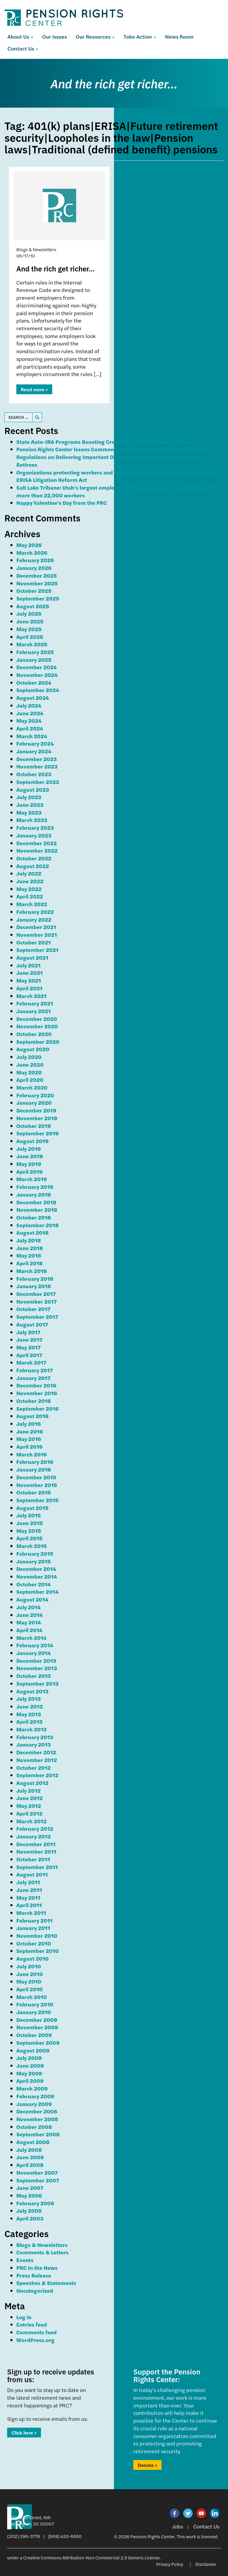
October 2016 (33, 1400)
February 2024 (35, 743)
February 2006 (35, 2203)
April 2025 (29, 636)
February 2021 (34, 1003)
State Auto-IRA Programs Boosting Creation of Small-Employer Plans (103, 441)
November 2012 (36, 1760)
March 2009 (32, 2088)
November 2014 (36, 1576)
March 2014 (31, 1637)
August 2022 (32, 866)
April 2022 (29, 896)
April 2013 (29, 1721)
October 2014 (33, 1584)
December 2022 (36, 843)
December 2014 (36, 1568)
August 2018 (32, 1232)
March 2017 (31, 1362)
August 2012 (32, 1782)
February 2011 (34, 1920)
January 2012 (33, 1836)
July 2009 (29, 2057)
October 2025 (33, 590)
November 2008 (37, 2119)
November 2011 (36, 1851)
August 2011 (32, 1874)
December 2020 (36, 1018)
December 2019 (36, 1110)
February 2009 (35, 2096)
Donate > (147, 2465)
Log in (23, 2317)
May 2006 (29, 2195)
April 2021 (29, 988)
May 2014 (28, 1622)
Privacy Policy (169, 2564)
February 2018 (34, 1278)
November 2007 (37, 2172)
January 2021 (33, 1011)
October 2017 (33, 1309)
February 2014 (34, 1645)
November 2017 (36, 1301)
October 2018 (33, 1217)
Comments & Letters (42, 2252)
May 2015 (28, 1530)
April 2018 (29, 1263)
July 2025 (28, 613)
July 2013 (28, 1698)
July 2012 (28, 1790)
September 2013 (37, 1683)
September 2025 (37, 598)
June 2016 (29, 1431)
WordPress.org (35, 2340)
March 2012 (31, 1821)
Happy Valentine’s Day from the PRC (61, 502)
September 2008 (38, 2134)
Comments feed (36, 2332)
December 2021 (36, 927)
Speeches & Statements (46, 2282)
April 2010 (29, 1989)
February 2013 (34, 1737)
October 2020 (34, 1034)
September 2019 (37, 1133)
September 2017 (37, 1316)
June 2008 (30, 2157)
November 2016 (36, 1393)
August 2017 (32, 1324)
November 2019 (36, 1118)
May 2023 (29, 812)
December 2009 (36, 2019)
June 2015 (29, 1523)
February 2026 (35, 560)
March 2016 (31, 1454)
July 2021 (28, 965)
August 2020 (32, 1049)
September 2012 (37, 1775)
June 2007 (29, 2187)
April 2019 (29, 1171)
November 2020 (37, 1026)
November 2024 (37, 674)
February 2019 (34, 1186)
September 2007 (37, 2180)
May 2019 (28, 1163)
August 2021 (32, 957)
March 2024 (31, 736)
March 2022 (31, 904)
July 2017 (28, 1332)
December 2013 (36, 1660)
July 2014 (28, 1607)
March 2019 (31, 1179)
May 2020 (29, 1072)
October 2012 (33, 1767)
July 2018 (28, 1240)
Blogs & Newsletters (42, 2244)
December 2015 (36, 1477)
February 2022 (35, 911)
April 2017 (29, 1355)
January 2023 (33, 835)
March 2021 (31, 995)
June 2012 (29, 1798)
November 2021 (36, 934)
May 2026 (29, 544)
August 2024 (32, 697)
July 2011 (28, 1882)
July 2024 (28, 705)
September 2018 (37, 1225)
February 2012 (34, 1828)
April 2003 (29, 2218)
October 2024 (33, 682)
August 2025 (32, 606)
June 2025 (29, 621)
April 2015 (29, 1538)
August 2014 (32, 1599)
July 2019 (28, 1148)
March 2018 (31, 1270)
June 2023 (29, 804)
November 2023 (37, 766)
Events (25, 2260)
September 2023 (37, 781)
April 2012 (29, 1813)
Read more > (34, 389)
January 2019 (33, 1194)
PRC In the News (37, 2267)
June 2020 (30, 1064)
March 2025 (31, 644)
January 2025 (33, 659)
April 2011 (29, 1905)
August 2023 (32, 789)
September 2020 (37, 1041)
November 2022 (37, 850)
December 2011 (36, 1844)
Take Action (140, 36)
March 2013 (31, 1729)
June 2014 (29, 1614)
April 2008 (30, 2164)
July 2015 (28, 1515)
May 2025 (29, 629)
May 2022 (29, 888)
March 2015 (31, 1545)
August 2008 (33, 2142)
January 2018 (33, 1286)
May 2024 (29, 720)
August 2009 (33, 2050)
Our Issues (54, 36)
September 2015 (37, 1500)
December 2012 (36, 1752)
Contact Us (22, 48)
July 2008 (29, 2149)
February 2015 (34, 1553)
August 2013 (32, 1691)
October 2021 (33, 942)
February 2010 (34, 2004)
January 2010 (33, 2012)
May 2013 (28, 1714)
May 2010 (28, 1981)
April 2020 (29, 1079)
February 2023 (35, 827)
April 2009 (30, 2080)
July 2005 (29, 2210)
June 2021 (29, 972)
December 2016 (36, 1385)
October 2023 (33, 774)
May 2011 (28, 1897)
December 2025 (36, 575)
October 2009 (34, 2035)
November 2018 (36, 1209)
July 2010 (28, 1966)
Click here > (24, 2432)
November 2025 (37, 583)
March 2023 (31, 819)
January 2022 (33, 919)
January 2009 (34, 2103)
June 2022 (29, 881)
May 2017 (28, 1347)
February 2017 (34, 1370)
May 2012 (28, 1805)
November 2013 (36, 1668)
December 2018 (36, 1202)
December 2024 (36, 667)
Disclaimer (205, 2564)
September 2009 (38, 2042)
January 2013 (33, 1744)
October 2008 (34, 2126)
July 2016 (28, 1423)
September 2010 (37, 1950)
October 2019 (33, 1125)
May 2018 (28, 1255)
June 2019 (29, 1156)
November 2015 (36, 1485)
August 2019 (32, 1141)
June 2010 (29, 1974)
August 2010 (32, 1958)
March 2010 (31, 1996)
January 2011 (33, 1927)
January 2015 (33, 1561)
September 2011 (37, 1867)
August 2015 (32, 1507)
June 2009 (30, 2065)
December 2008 (36, 2111)
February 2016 (34, 1461)
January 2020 (34, 1102)
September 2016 (37, 1408)
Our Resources (95, 36)
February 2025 (35, 652)
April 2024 (29, 728)
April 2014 (29, 1630)
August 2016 (32, 1416)
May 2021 (28, 980)
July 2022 (28, 873)
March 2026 (31, 552)
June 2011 (29, 1889)
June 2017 (29, 1339)
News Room (179, 36)
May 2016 (28, 1438)
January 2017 (33, 1377)
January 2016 (33, 1469)
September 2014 (37, 1591)
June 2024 (29, 713)
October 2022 (33, 858)
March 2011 (31, 1912)
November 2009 (37, 2027)
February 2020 (35, 1095)
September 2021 (37, 949)
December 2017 (36, 1293)
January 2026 (33, 567)
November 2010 (36, 1935)
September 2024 (37, 690)
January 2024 (33, 751)
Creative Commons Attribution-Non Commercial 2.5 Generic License (91, 2557)
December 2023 (36, 759)
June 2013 (29, 1706)
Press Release (33, 2275)
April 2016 (29, 1446)
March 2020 (32, 1087)
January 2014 (33, 1652)
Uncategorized (34, 2290)
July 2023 (28, 797)
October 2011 (33, 1859)
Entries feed (31, 2324)
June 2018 (29, 1248)
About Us (20, 36)
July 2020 (29, 1056)
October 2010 (33, 1943)
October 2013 (33, 1675)
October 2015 (33, 1492)
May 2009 (29, 2073)
